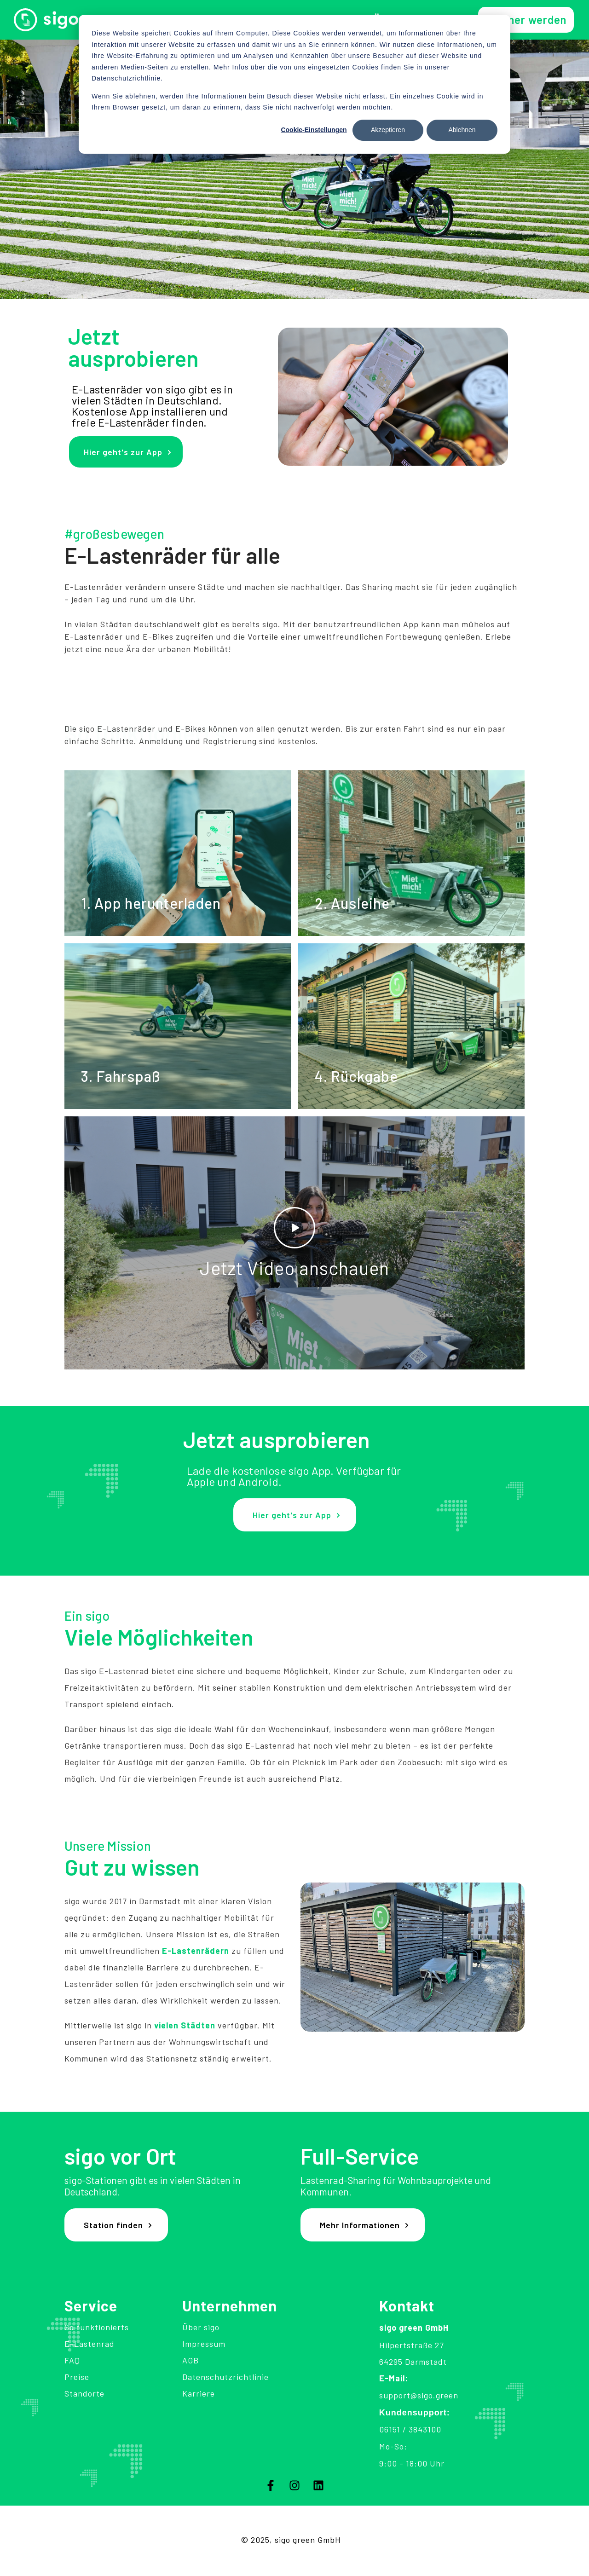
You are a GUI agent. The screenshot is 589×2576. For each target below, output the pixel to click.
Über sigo (200, 2327)
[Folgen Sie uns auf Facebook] (270, 2485)
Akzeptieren (388, 129)
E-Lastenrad (89, 2344)
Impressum (203, 2344)
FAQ (72, 2360)
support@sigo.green (418, 2395)
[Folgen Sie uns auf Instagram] (294, 2485)
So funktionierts (96, 2327)
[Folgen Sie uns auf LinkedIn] (318, 2485)
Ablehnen (461, 129)
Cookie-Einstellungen (313, 129)
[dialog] (294, 84)
